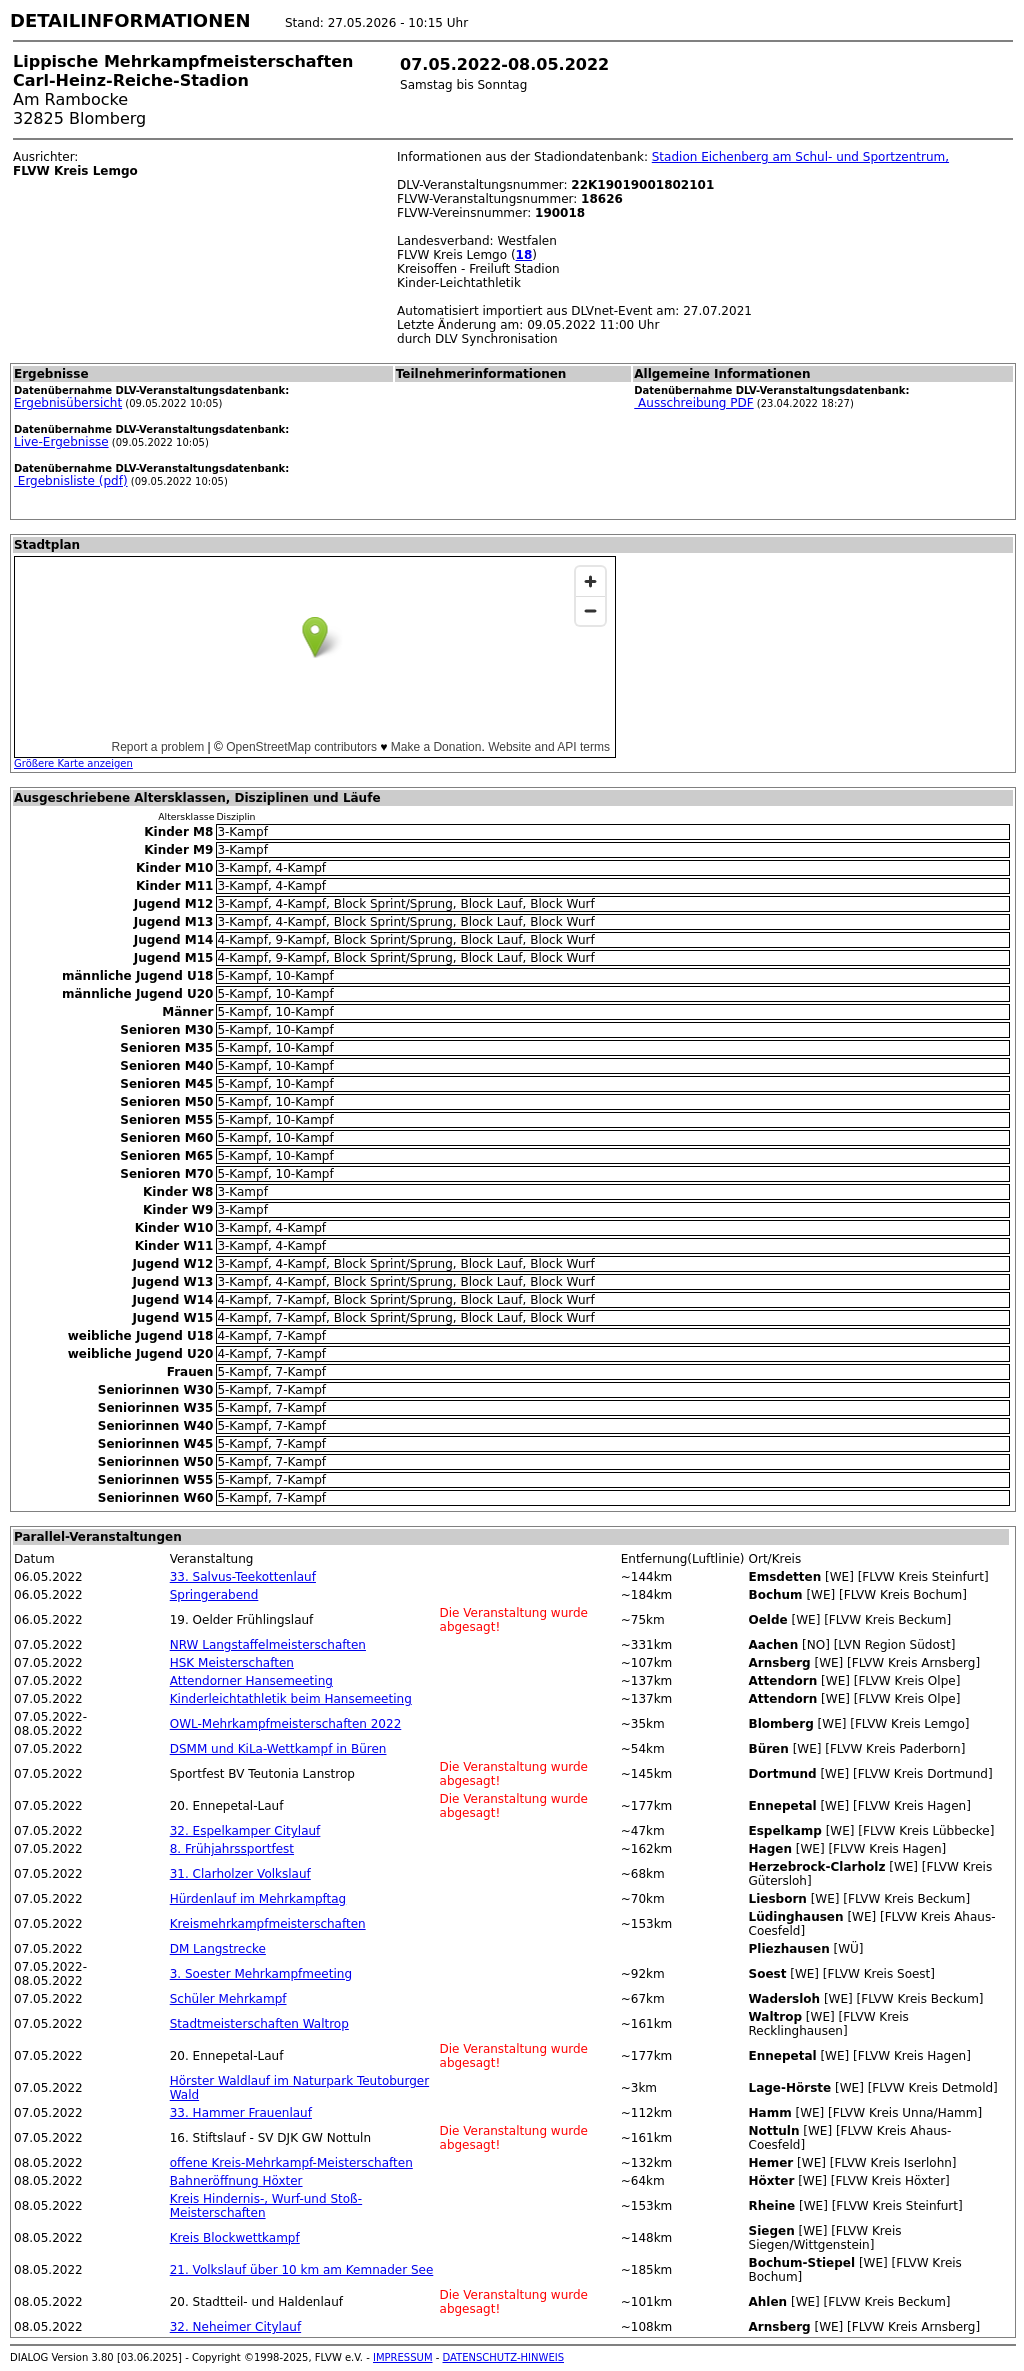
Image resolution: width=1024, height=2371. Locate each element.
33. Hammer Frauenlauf (241, 2113)
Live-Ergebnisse (61, 442)
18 (524, 255)
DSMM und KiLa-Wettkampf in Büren (278, 1749)
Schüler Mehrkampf (228, 1999)
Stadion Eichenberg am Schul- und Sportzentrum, (800, 157)
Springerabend (214, 1595)
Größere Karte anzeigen (73, 763)
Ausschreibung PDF (693, 403)
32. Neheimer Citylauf (235, 2327)
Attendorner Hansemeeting (251, 1681)
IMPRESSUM (403, 2357)
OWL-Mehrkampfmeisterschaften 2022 (286, 1724)
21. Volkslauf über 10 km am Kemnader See (302, 2270)
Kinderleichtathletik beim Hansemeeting (291, 1699)
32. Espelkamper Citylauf (245, 1831)
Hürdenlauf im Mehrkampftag (258, 1899)
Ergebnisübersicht (68, 403)
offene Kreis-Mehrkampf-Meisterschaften (291, 2163)
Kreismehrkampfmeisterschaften (268, 1924)
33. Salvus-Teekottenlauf (243, 1577)
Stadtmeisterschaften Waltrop (259, 2024)
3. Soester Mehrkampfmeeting (261, 1974)
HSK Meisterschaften (232, 1663)
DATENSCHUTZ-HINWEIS (504, 2357)
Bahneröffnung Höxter (236, 2181)
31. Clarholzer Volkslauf (240, 1874)
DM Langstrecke (218, 1949)
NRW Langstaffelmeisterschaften (268, 1645)
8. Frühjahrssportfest (232, 1849)
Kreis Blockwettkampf (235, 2238)
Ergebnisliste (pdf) (71, 481)
